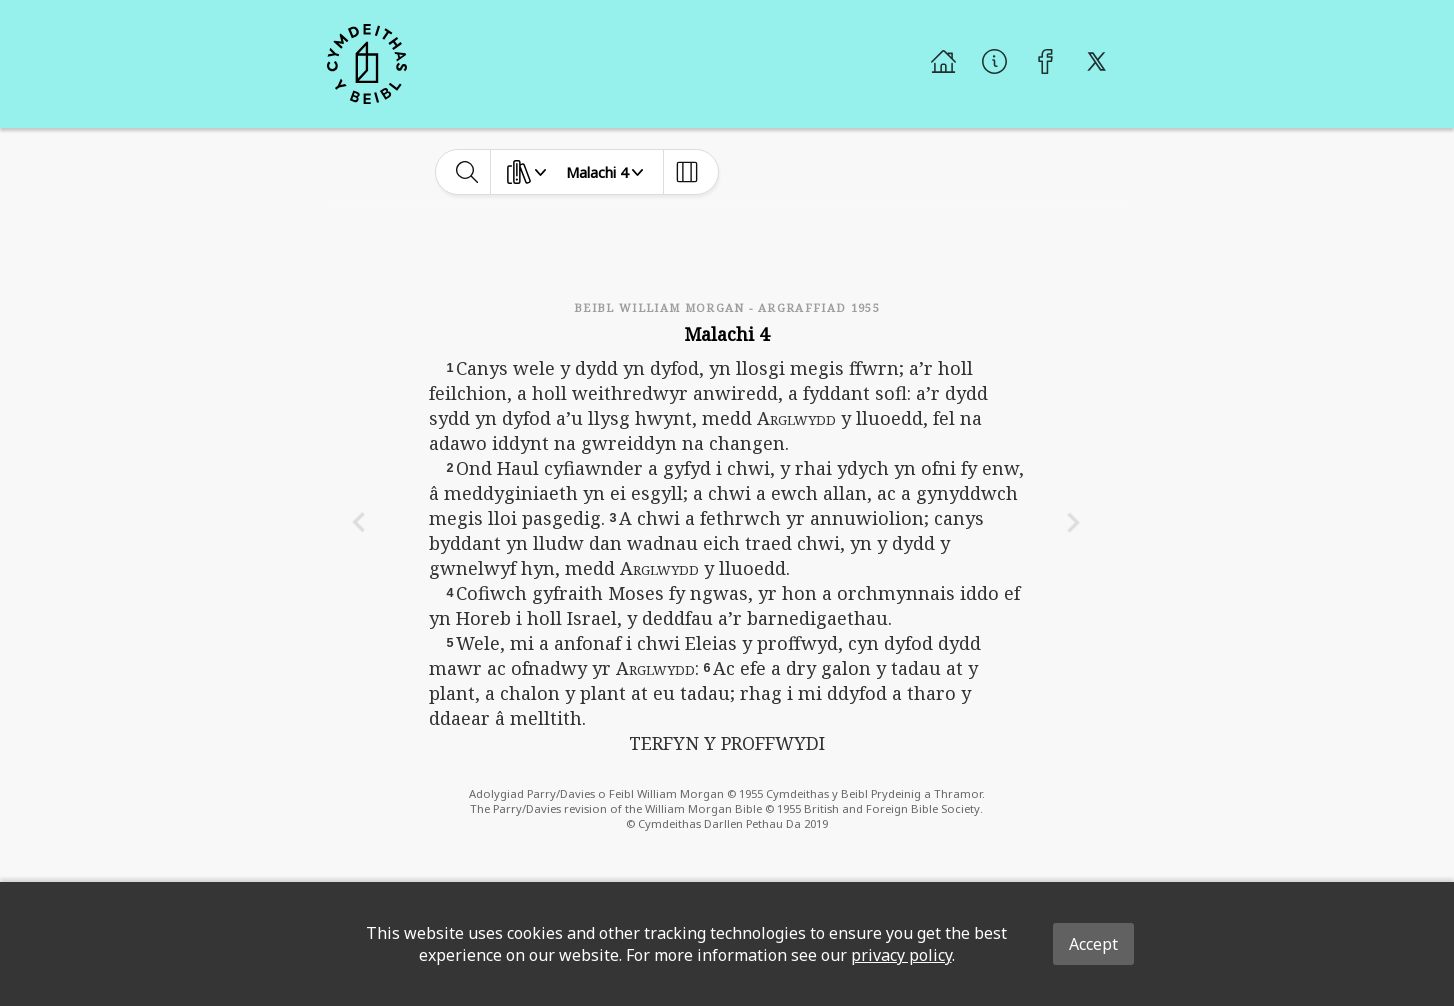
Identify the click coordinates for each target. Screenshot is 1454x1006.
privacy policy (901, 955)
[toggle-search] (467, 172)
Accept (1093, 944)
